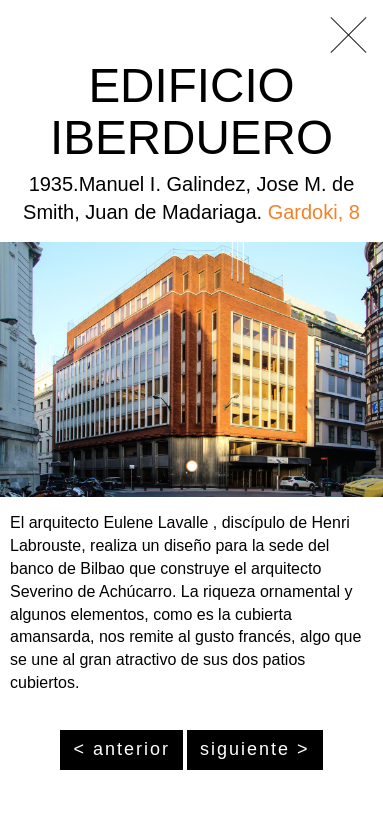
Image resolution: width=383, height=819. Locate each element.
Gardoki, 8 (314, 212)
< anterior (121, 749)
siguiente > (255, 749)
